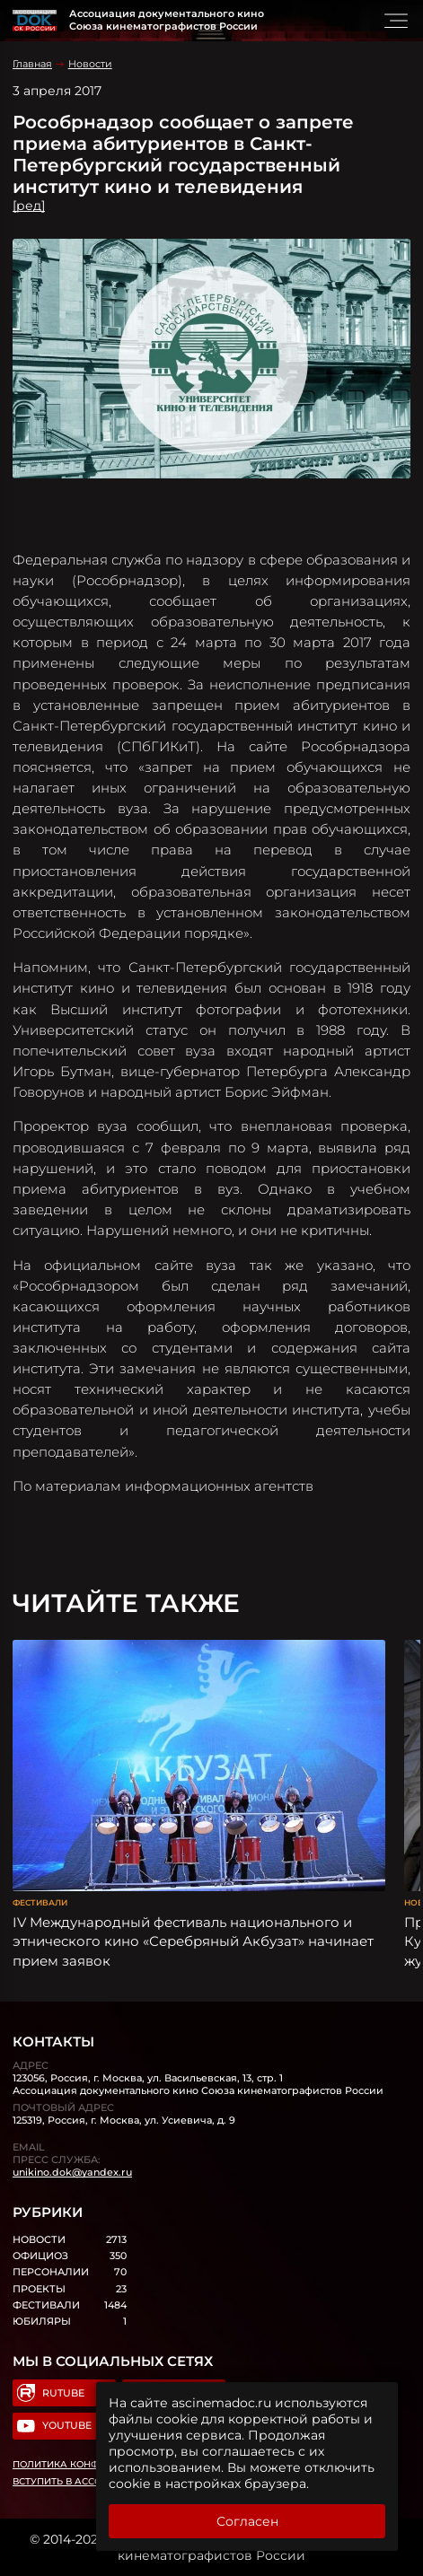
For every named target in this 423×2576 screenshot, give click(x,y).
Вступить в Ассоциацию (80, 2481)
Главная (32, 63)
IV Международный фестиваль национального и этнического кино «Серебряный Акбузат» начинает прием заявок (193, 1941)
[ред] (29, 205)
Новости (90, 63)
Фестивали (40, 1902)
